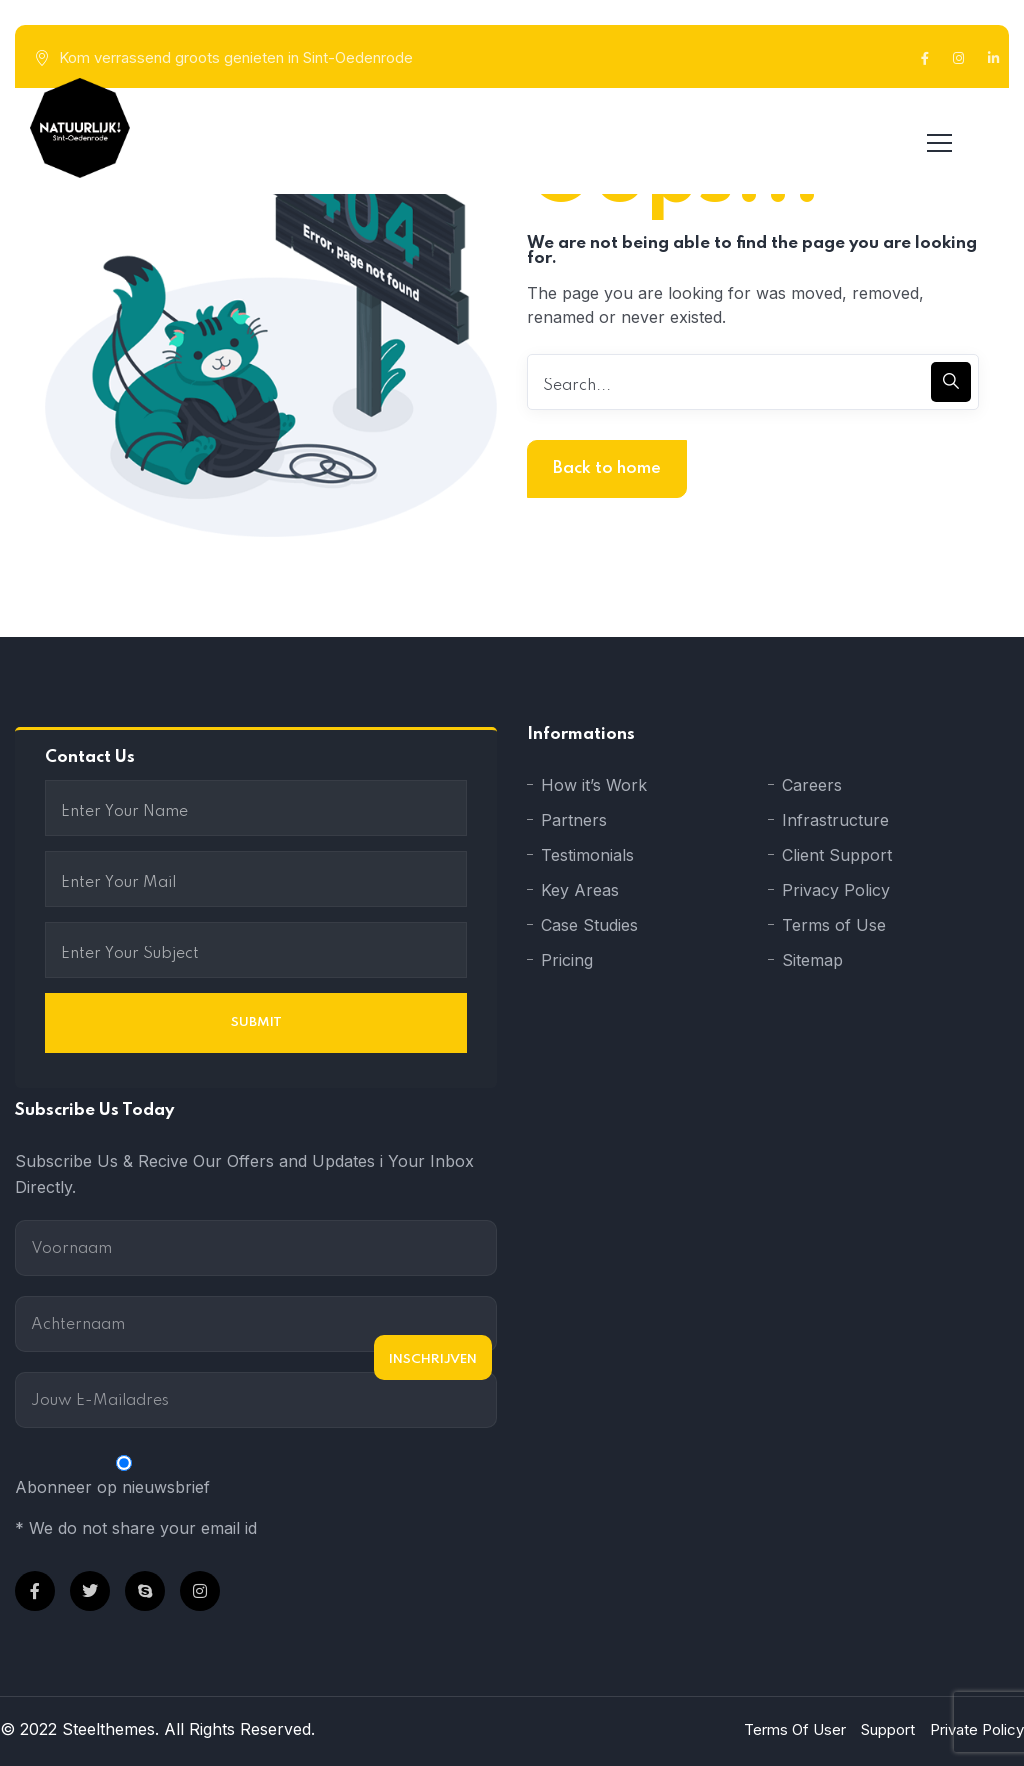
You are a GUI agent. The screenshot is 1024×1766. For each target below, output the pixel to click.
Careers (812, 785)
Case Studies (589, 925)
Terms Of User (795, 1729)
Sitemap (812, 960)
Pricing (567, 960)
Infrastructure (835, 820)
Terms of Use (834, 925)
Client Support (837, 855)
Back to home (607, 468)
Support (888, 1729)
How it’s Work (594, 785)
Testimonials (587, 855)
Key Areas (580, 890)
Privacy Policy (836, 890)
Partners (574, 820)
